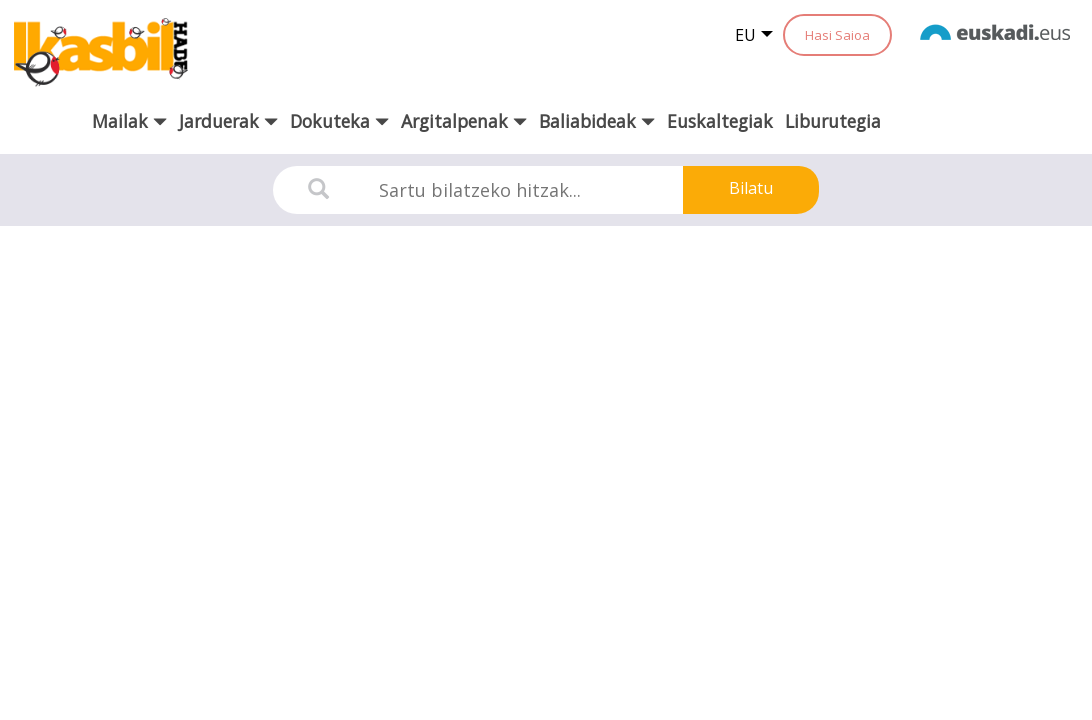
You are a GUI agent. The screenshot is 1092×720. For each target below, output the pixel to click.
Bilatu (751, 188)
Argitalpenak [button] (464, 121)
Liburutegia (833, 121)
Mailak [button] (129, 121)
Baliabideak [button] (597, 121)
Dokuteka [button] (339, 121)
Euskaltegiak (720, 121)
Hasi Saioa (837, 35)
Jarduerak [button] (228, 121)
